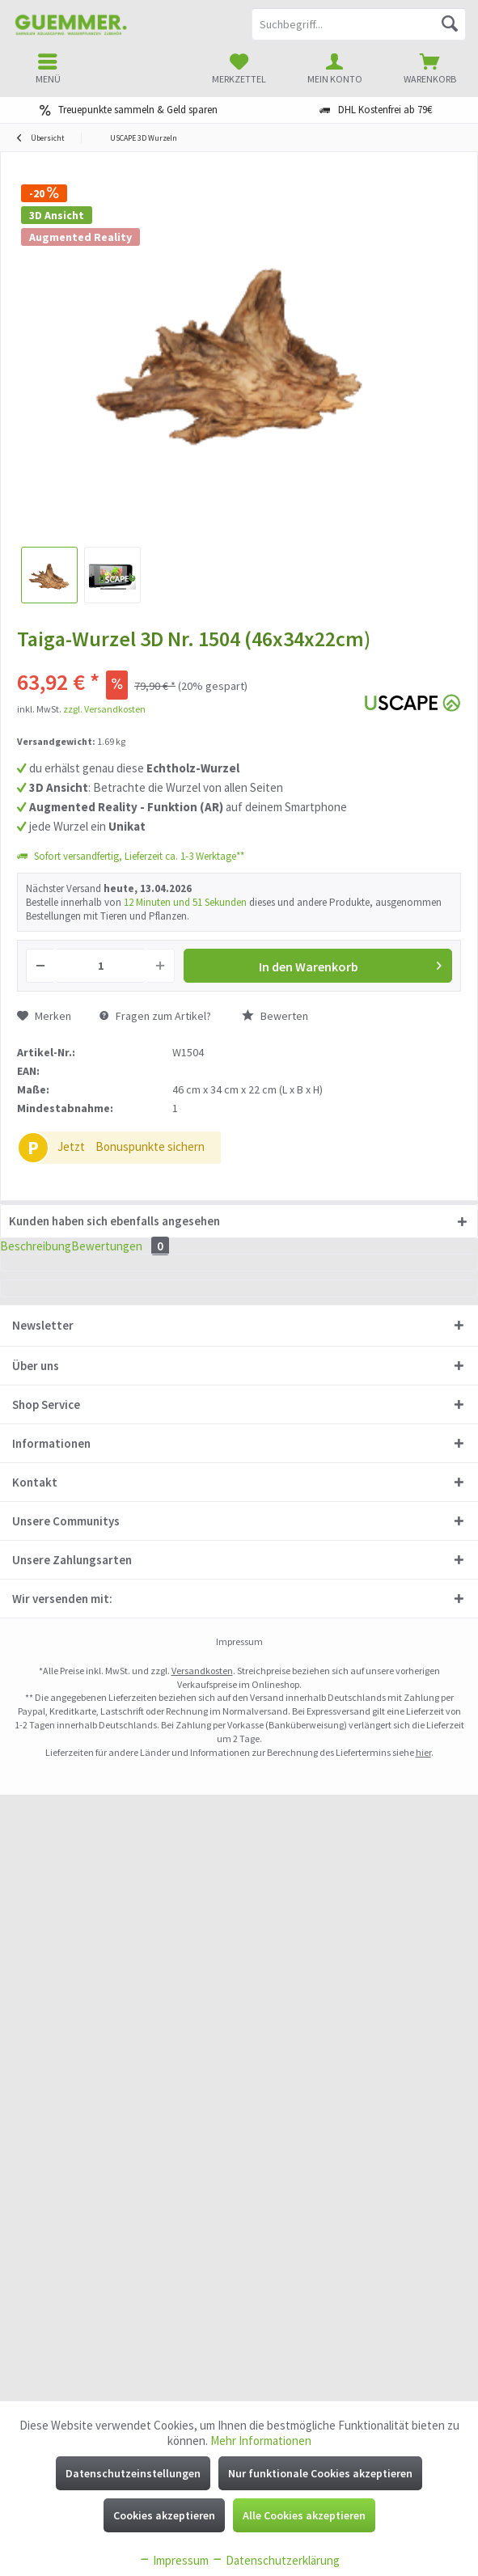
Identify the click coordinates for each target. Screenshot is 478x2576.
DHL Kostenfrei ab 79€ (385, 109)
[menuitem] (430, 68)
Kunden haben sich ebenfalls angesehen (114, 1221)
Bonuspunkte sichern (150, 1146)
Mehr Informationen (260, 2440)
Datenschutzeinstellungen (133, 2473)
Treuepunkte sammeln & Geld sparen (138, 109)
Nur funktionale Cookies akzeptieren (320, 2473)
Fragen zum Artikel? (155, 1016)
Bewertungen (158, 1258)
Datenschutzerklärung (275, 2560)
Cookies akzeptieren (164, 2515)
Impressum (173, 2560)
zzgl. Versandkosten (104, 709)
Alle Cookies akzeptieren (304, 2515)
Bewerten (275, 1016)
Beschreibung (47, 1257)
